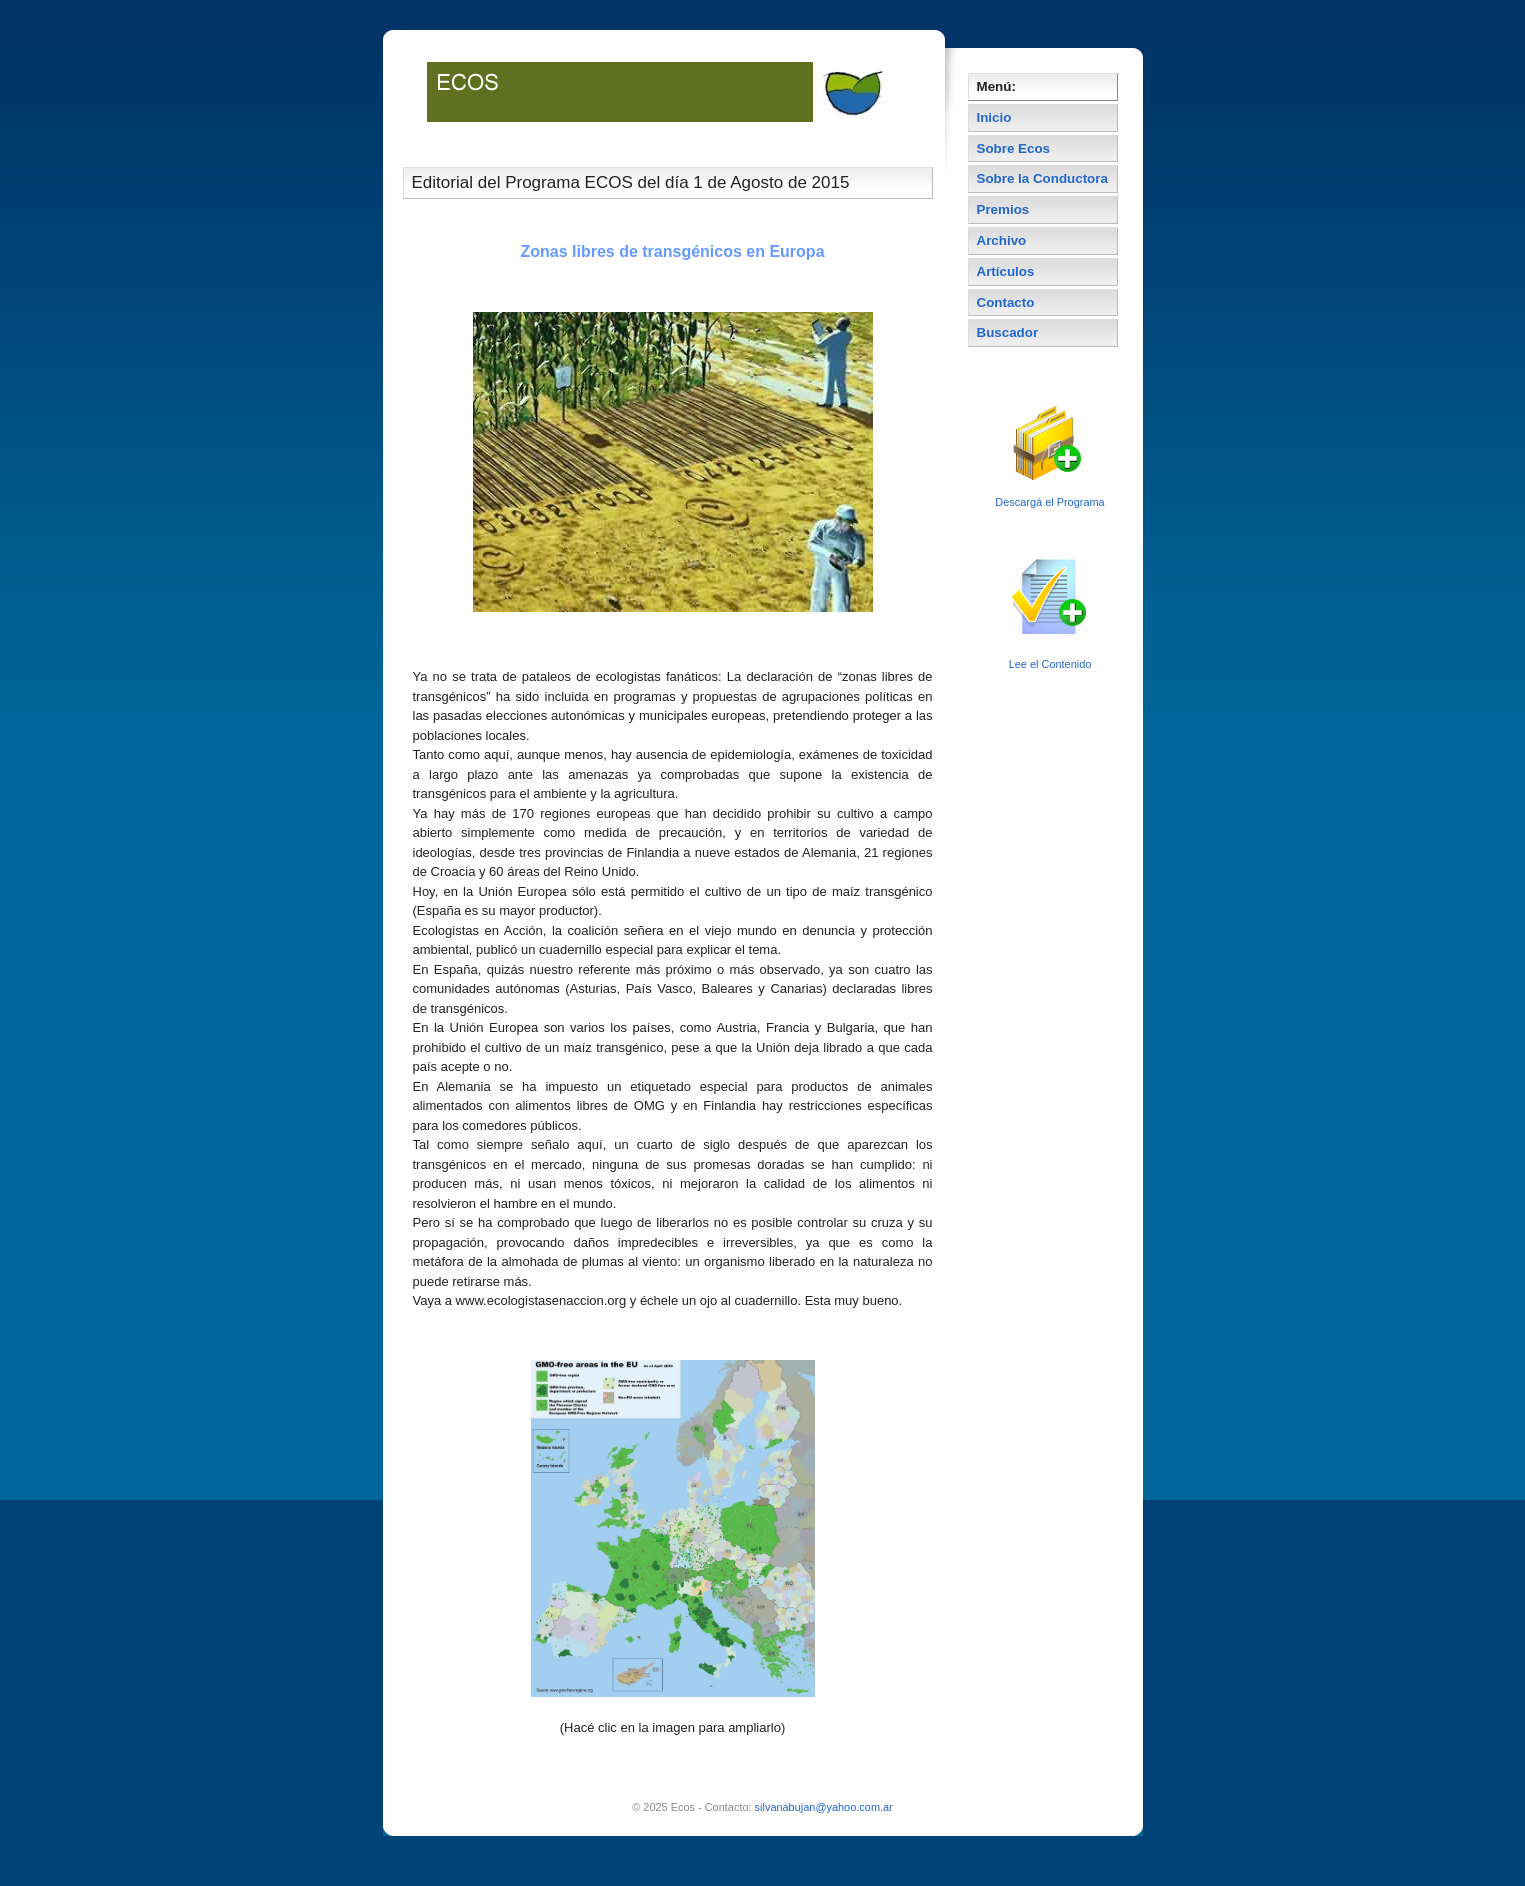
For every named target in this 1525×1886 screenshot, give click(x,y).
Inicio (994, 117)
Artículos (1006, 271)
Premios (1003, 209)
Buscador (1008, 332)
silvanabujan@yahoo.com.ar (824, 1807)
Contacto (1006, 302)
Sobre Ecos (1014, 148)
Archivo (1002, 240)
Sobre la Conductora (1042, 178)
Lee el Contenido (1050, 664)
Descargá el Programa (1049, 502)
